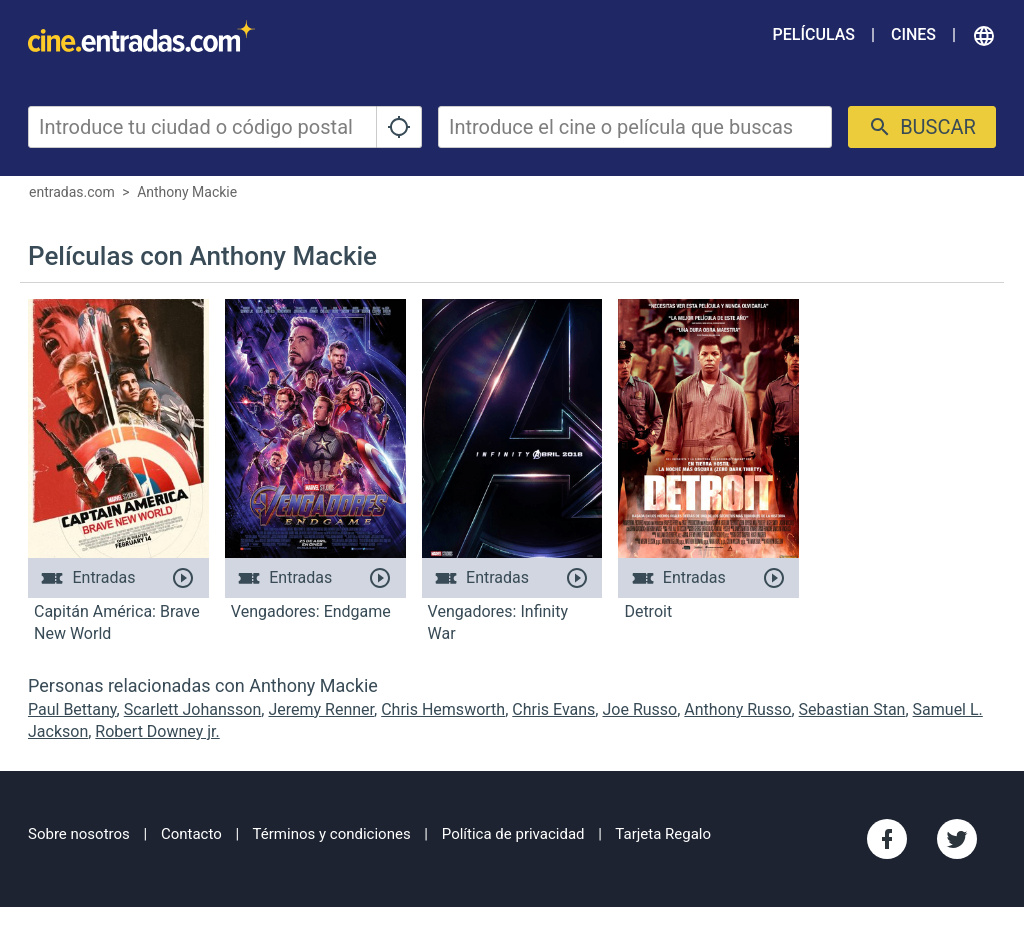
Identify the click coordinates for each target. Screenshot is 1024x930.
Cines (913, 34)
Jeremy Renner (321, 709)
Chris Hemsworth (443, 709)
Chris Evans (553, 709)
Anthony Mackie (187, 192)
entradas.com (72, 192)
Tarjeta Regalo (663, 834)
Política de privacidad (513, 834)
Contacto (191, 834)
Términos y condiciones (332, 834)
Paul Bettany (72, 709)
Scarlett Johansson (193, 709)
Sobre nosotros (79, 834)
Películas (814, 34)
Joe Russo (639, 709)
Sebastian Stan (852, 709)
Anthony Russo (737, 709)
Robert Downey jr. (157, 731)
